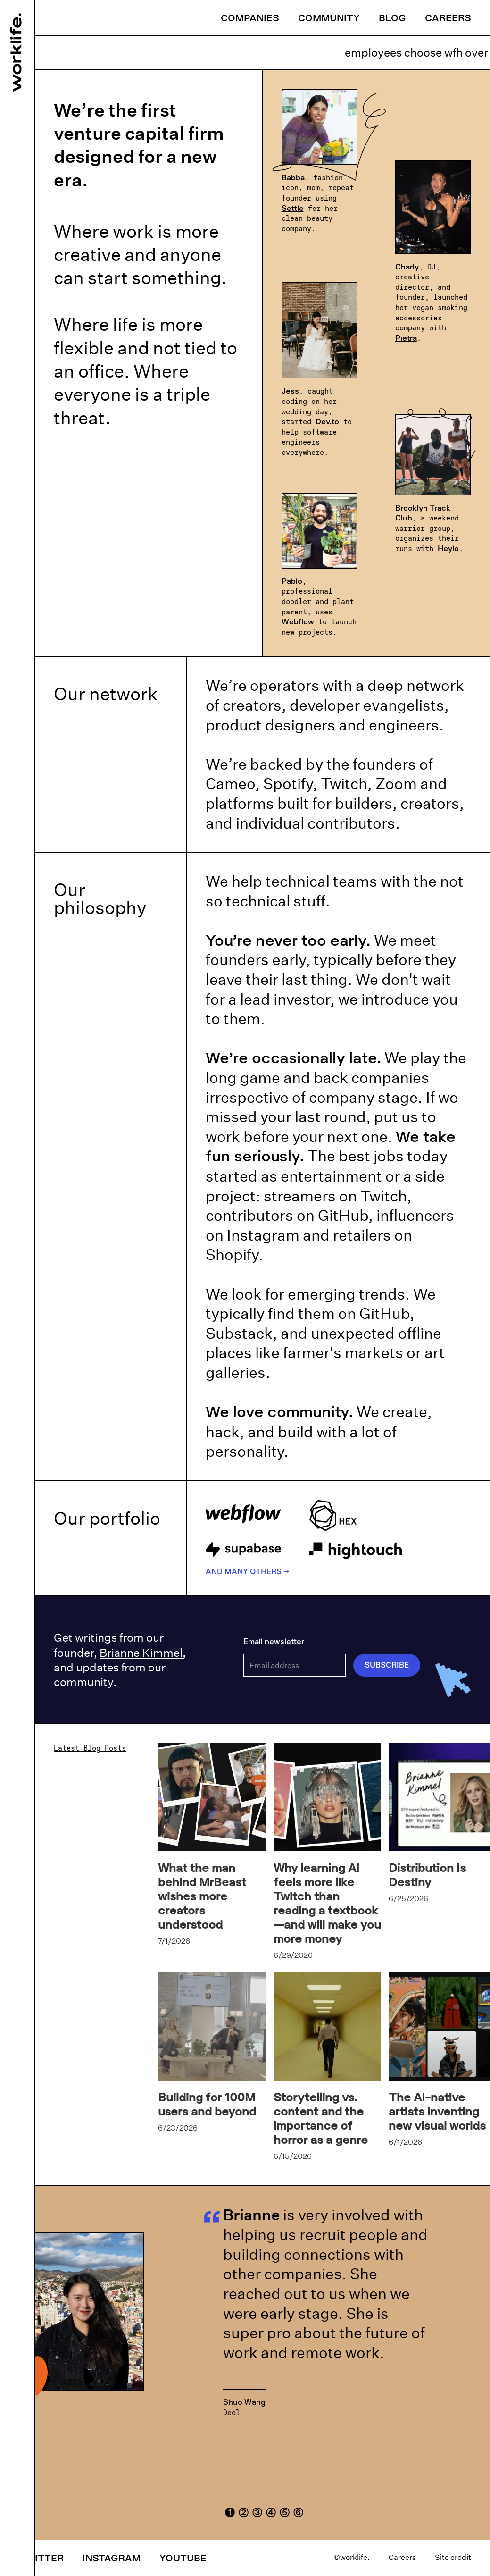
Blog (392, 17)
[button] (229, 2511)
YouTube (183, 2557)
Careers (448, 17)
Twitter (41, 2557)
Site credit (453, 2557)
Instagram (112, 2557)
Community (329, 17)
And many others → (248, 1571)
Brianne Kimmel (141, 1652)
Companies (250, 17)
